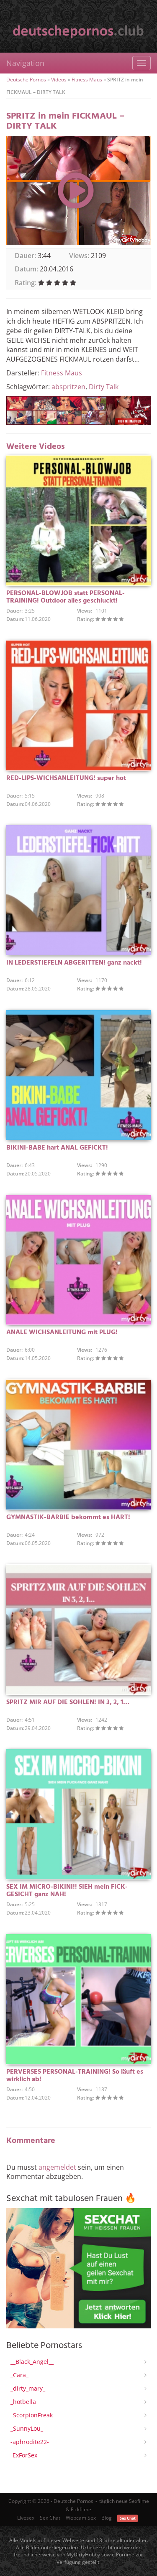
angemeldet (57, 2167)
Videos (59, 79)
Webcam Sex (81, 2517)
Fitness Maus (87, 79)
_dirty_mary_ (27, 2388)
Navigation (25, 63)
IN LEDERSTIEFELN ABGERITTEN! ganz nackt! (74, 962)
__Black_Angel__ (32, 2362)
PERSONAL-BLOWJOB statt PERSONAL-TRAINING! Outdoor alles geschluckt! (65, 597)
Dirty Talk (103, 386)
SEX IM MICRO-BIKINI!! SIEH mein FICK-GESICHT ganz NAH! (67, 1891)
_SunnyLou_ (26, 2428)
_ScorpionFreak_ (32, 2415)
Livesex (25, 2517)
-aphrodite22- (29, 2442)
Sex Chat (50, 2517)
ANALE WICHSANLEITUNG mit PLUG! (62, 1332)
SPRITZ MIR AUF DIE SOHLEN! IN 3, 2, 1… (67, 1702)
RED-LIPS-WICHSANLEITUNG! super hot (66, 778)
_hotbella (23, 2402)
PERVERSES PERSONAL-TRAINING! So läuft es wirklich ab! (74, 2076)
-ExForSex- (24, 2455)
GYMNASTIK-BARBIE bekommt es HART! (68, 1517)
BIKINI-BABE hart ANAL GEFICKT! (57, 1147)
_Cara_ (19, 2375)
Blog (106, 2517)
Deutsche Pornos (26, 79)
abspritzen (68, 386)
